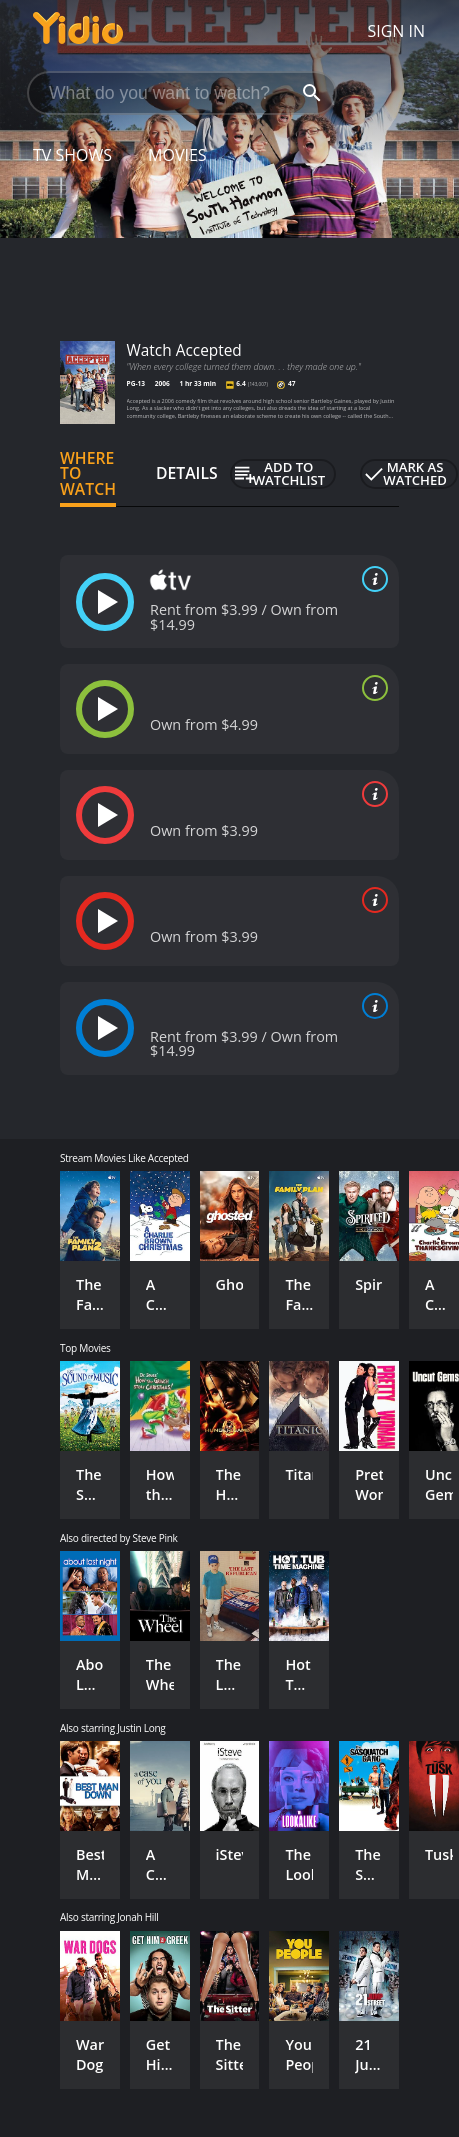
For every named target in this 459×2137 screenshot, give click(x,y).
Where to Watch (88, 474)
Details (187, 473)
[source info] (371, 579)
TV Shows (72, 155)
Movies (177, 155)
